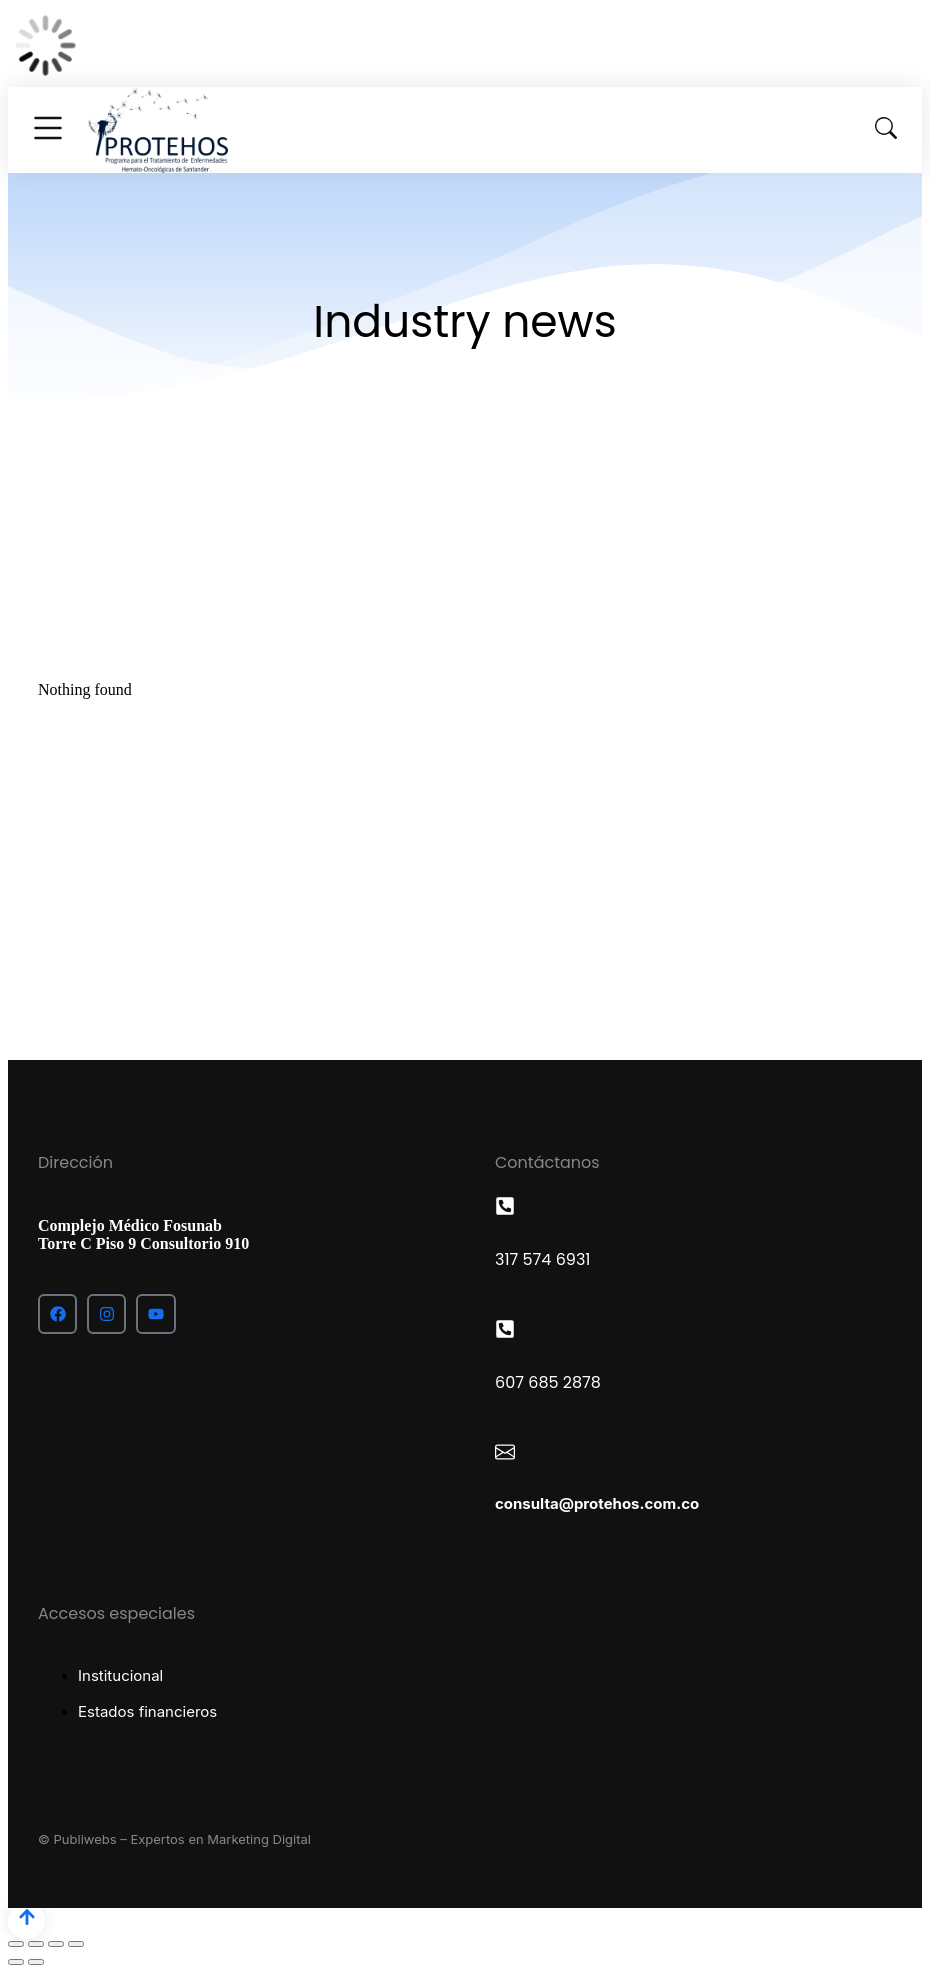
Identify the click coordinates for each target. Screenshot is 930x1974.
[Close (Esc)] (16, 1944)
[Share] (36, 1944)
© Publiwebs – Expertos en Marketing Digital (174, 1839)
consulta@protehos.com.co (597, 1503)
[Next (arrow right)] (36, 1962)
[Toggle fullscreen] (56, 1944)
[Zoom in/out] (76, 1944)
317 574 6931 (542, 1259)
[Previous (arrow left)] (16, 1962)
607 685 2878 (548, 1382)
